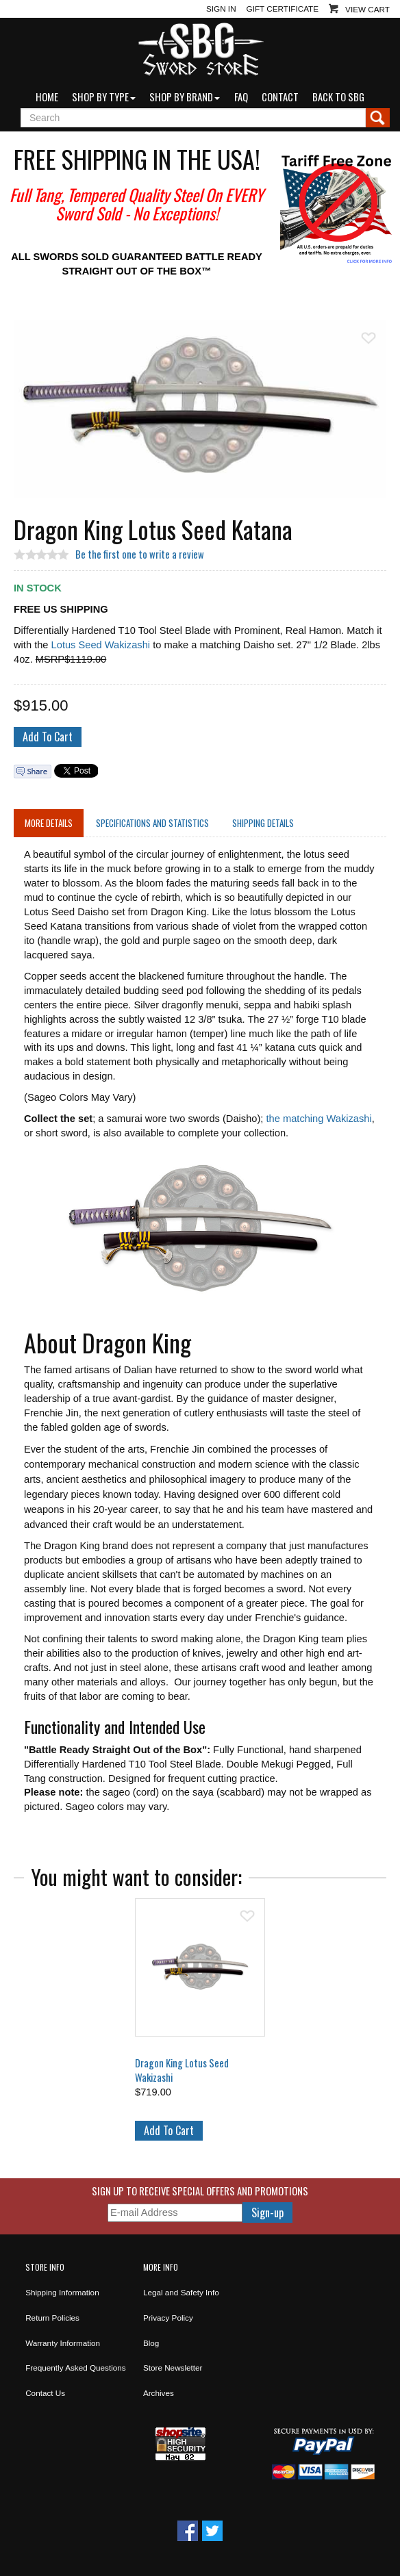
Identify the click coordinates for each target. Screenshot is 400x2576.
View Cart (367, 9)
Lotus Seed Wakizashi (100, 644)
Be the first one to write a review (139, 554)
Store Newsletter (173, 2367)
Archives (158, 2392)
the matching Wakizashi (319, 1118)
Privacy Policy (168, 2317)
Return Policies (52, 2317)
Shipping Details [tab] (263, 823)
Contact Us (45, 2392)
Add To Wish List (368, 338)
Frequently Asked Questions (75, 2367)
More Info (160, 2267)
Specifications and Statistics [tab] (152, 823)
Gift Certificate (282, 8)
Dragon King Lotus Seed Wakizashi (182, 2070)
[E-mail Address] (175, 2213)
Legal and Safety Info (181, 2292)
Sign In (221, 8)
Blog (151, 2342)
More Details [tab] (49, 823)
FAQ (241, 97)
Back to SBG (338, 97)
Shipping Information (62, 2292)
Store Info (44, 2267)
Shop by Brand (184, 97)
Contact (280, 97)
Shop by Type (104, 97)
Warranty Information (62, 2342)
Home (47, 97)
